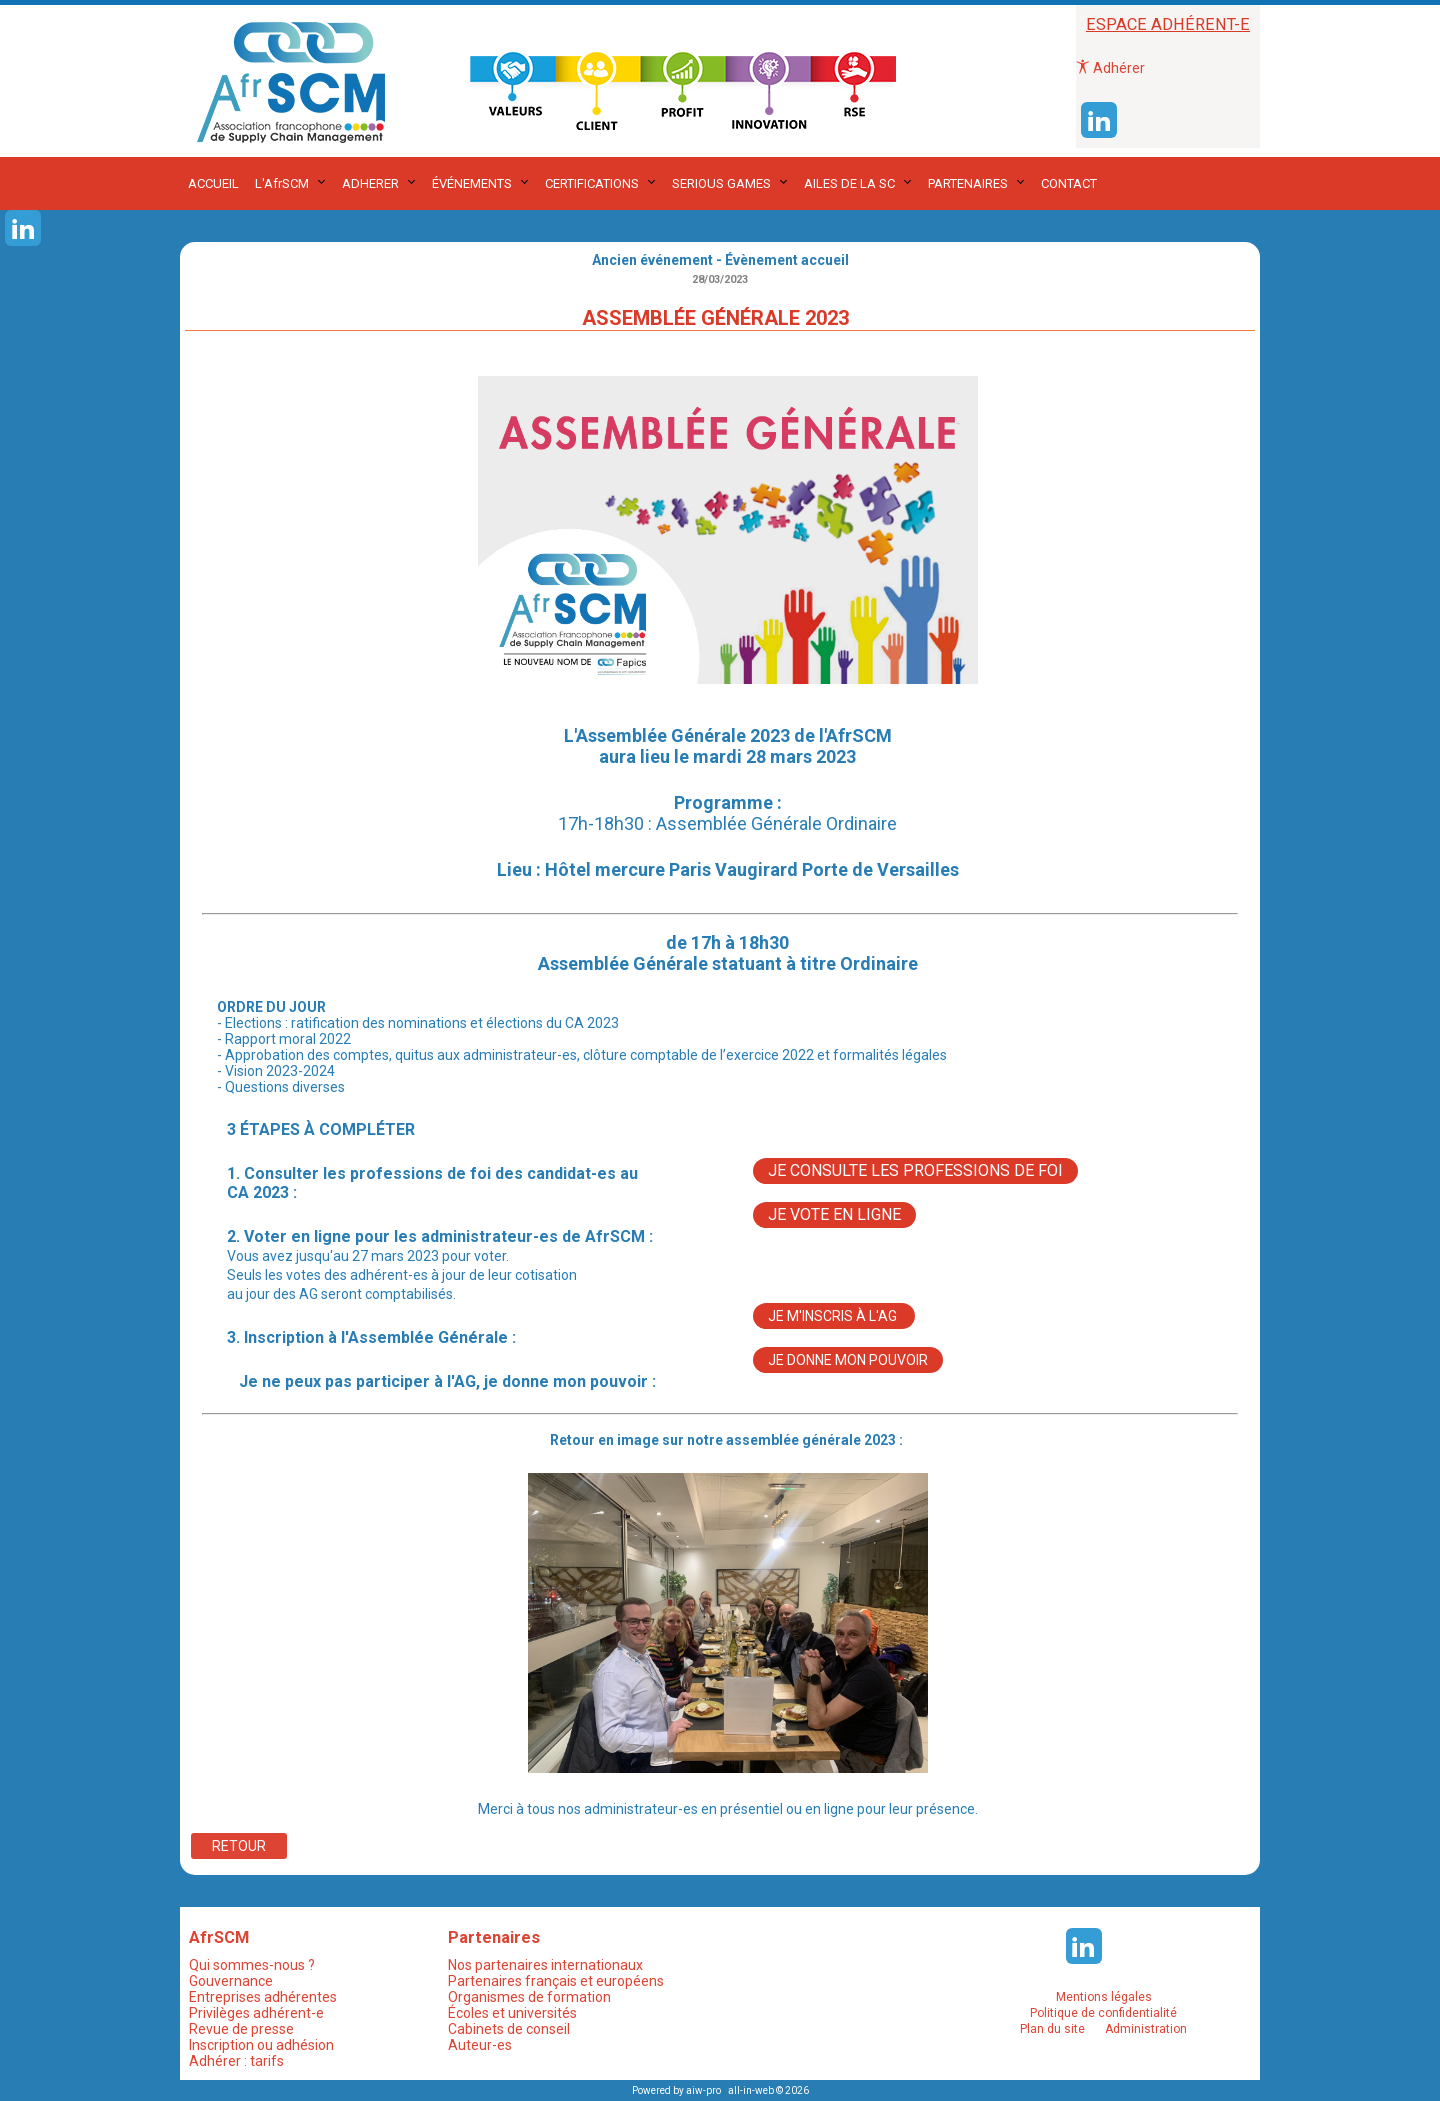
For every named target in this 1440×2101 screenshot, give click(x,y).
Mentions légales (1104, 1997)
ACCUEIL (213, 183)
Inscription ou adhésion (261, 2045)
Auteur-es (480, 2045)
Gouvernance (231, 1981)
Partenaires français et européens (556, 1981)
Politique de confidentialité (1103, 2013)
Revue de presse (241, 2029)
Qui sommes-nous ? (252, 1965)
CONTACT (1069, 183)
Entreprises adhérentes (263, 1997)
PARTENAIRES (968, 183)
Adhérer (1110, 68)
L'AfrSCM (282, 183)
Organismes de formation (529, 1997)
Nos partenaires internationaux (545, 1965)
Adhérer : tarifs (236, 2061)
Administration (1146, 2029)
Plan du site (1052, 2029)
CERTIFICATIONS (592, 183)
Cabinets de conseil (509, 2029)
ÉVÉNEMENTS (472, 183)
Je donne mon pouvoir (848, 1360)
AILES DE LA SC (849, 183)
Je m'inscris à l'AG (834, 1316)
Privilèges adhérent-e (256, 2013)
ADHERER (370, 183)
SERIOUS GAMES (721, 183)
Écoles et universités (512, 2013)
